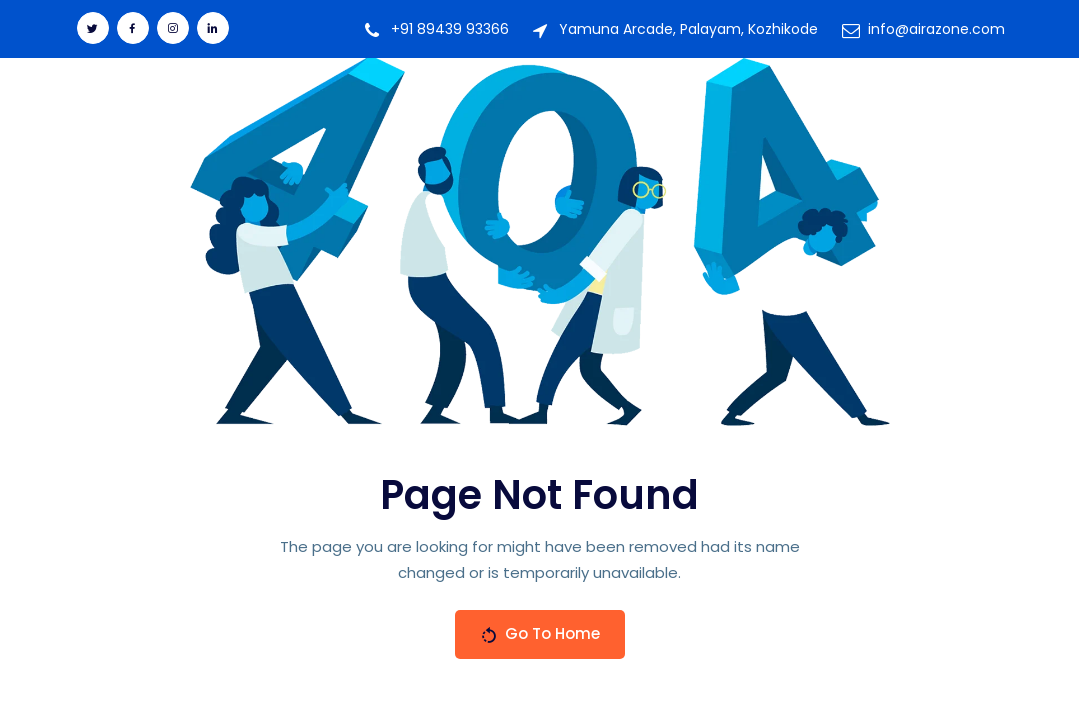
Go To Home (540, 633)
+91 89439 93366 (450, 29)
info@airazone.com (936, 29)
